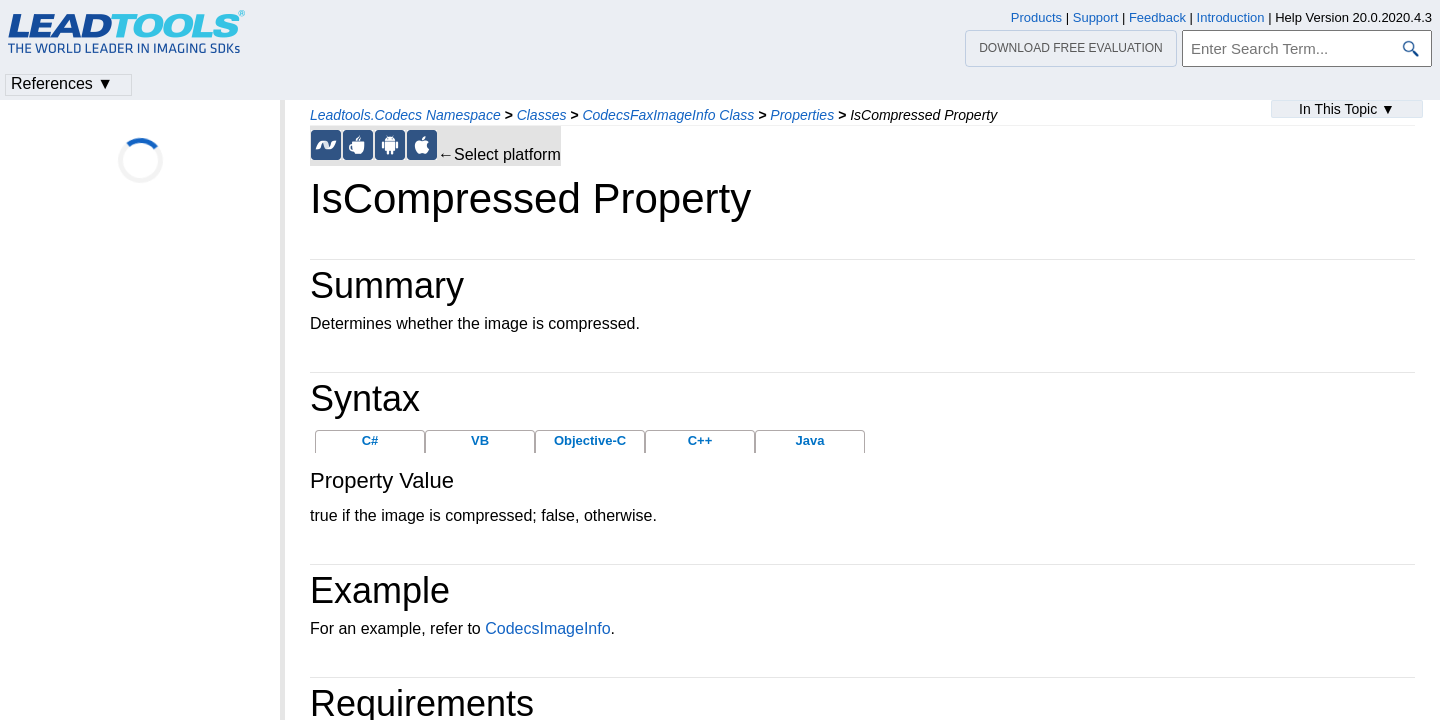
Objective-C (590, 440)
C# (370, 440)
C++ (700, 440)
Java (810, 440)
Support (1096, 17)
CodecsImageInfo (547, 628)
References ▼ (62, 83)
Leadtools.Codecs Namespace (405, 115)
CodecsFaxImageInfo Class (668, 115)
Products (1036, 17)
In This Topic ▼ (1347, 109)
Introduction (1231, 17)
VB (480, 440)
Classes (542, 115)
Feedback (1157, 17)
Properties (802, 115)
